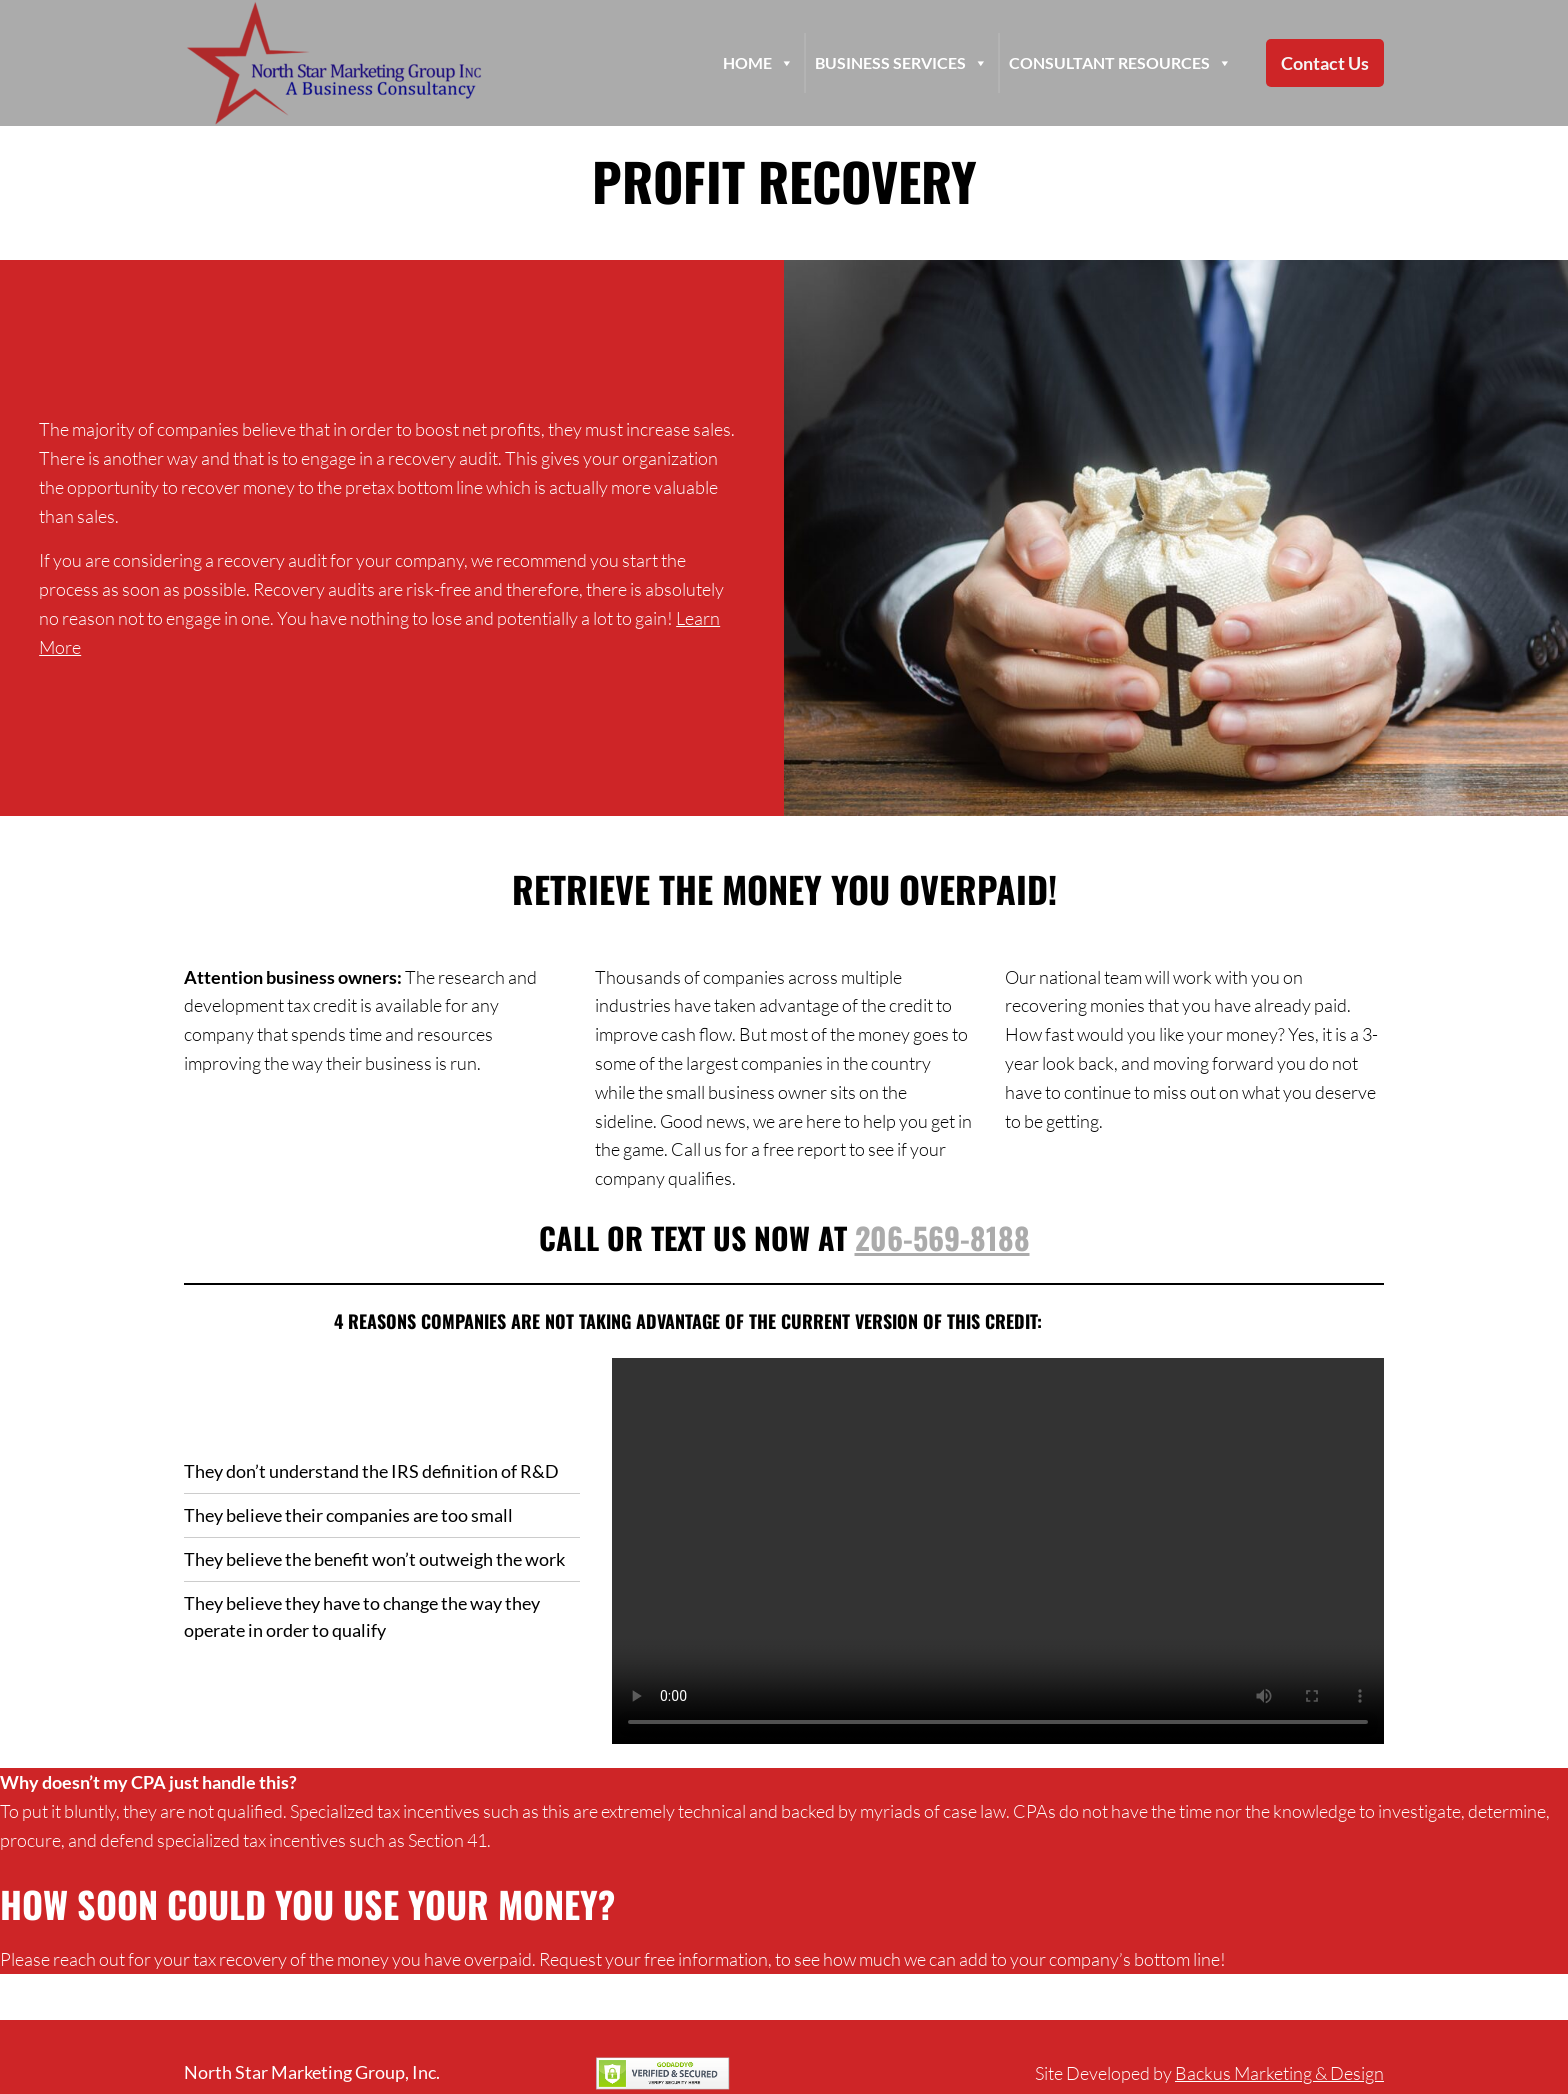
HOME (758, 63)
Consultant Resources (1120, 63)
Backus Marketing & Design (1279, 2073)
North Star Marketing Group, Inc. (312, 2072)
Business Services (901, 63)
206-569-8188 (942, 1237)
